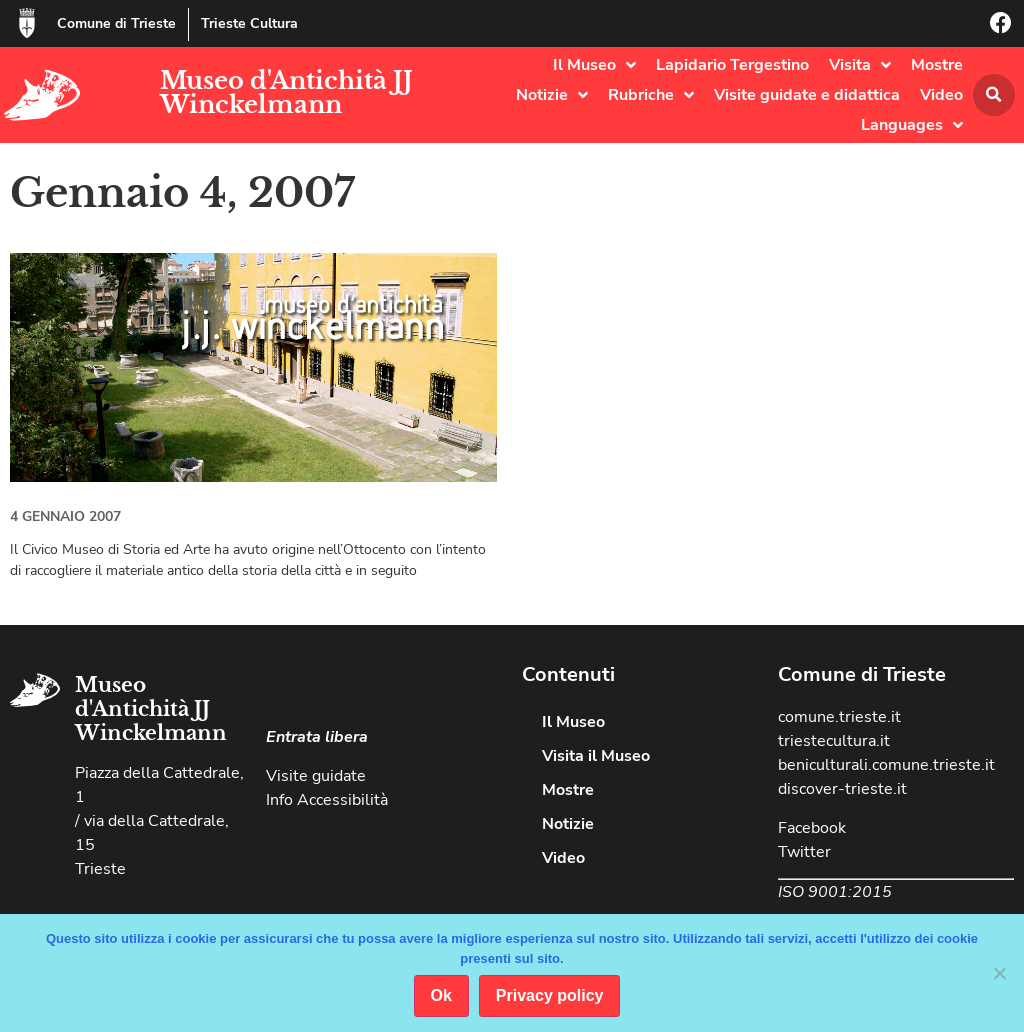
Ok (441, 995)
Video (941, 95)
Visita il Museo (596, 756)
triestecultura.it (834, 741)
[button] (994, 95)
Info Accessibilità (327, 800)
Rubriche (651, 95)
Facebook (812, 828)
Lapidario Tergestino (732, 65)
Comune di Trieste (116, 23)
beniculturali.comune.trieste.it (886, 765)
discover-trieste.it (842, 789)
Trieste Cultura (249, 23)
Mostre (937, 65)
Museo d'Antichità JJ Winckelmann (286, 92)
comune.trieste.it (839, 717)
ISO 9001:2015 (835, 892)
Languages (912, 125)
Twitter (804, 852)
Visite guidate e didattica (807, 95)
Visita (860, 65)
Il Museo (594, 65)
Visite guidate (316, 776)
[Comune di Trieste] (27, 23)
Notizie (552, 95)
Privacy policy (550, 995)
